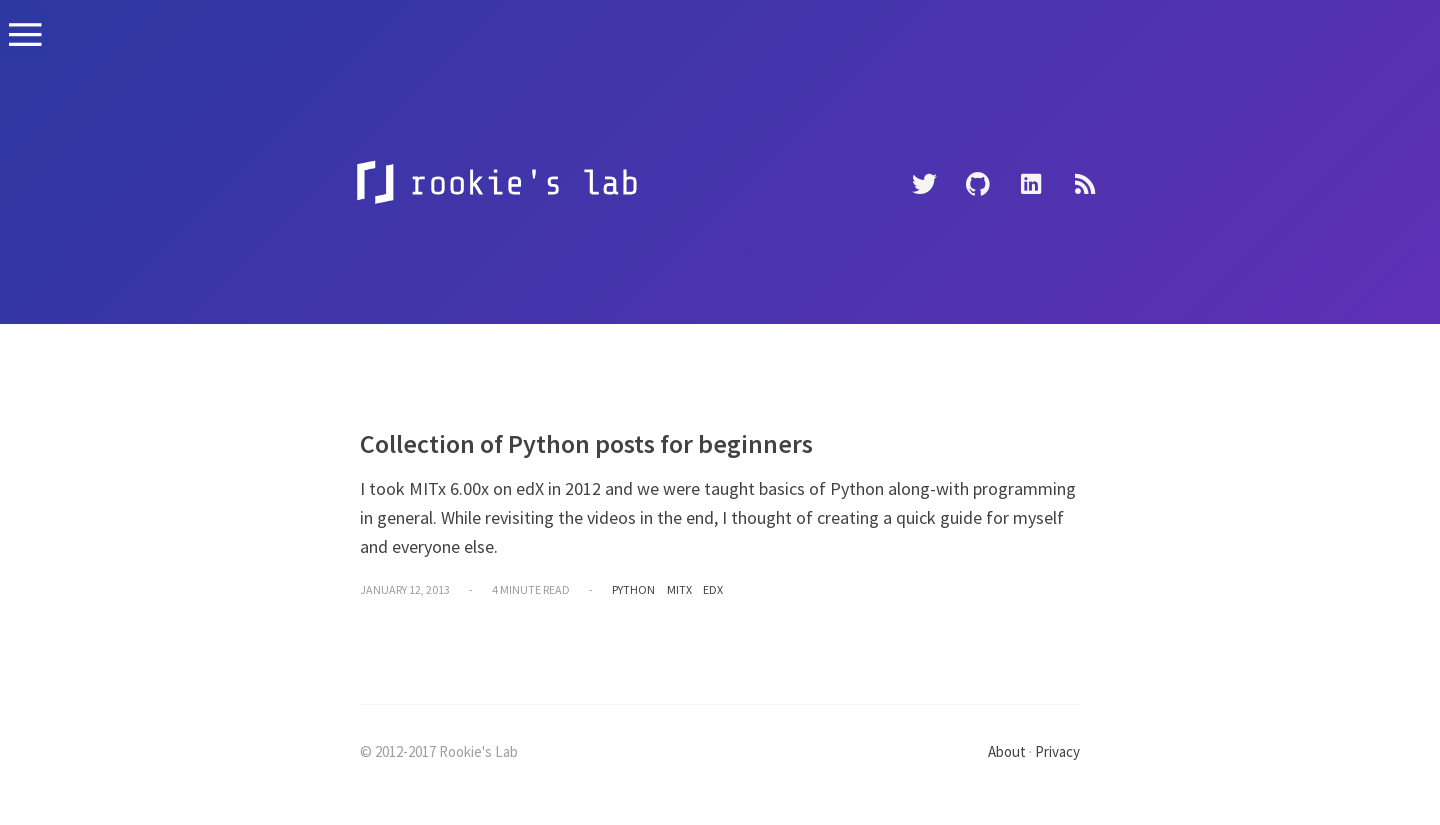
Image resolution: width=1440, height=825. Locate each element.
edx (713, 589)
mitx (679, 589)
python (633, 589)
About (1007, 751)
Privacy (1057, 751)
